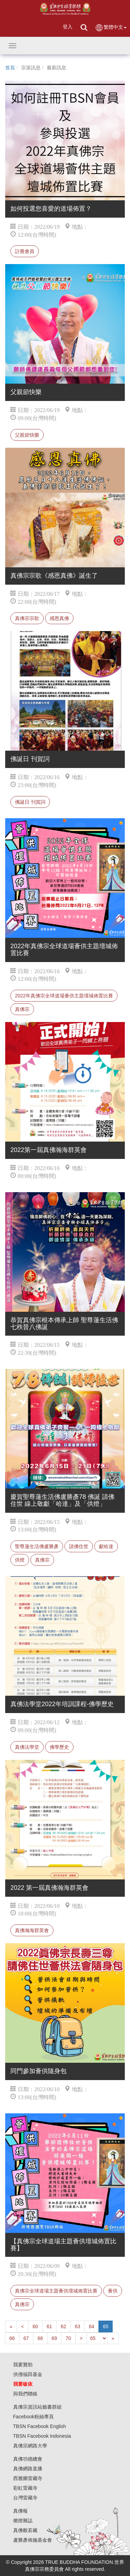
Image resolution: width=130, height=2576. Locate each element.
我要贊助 (23, 2364)
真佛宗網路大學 (30, 2445)
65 (106, 2326)
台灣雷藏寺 (25, 2497)
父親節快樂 (27, 435)
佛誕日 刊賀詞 (30, 802)
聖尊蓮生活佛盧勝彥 (37, 1546)
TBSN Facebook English (39, 2426)
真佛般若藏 (25, 2530)
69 (54, 2338)
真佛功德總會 (27, 2459)
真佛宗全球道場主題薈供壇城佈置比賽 (56, 2291)
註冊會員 (24, 251)
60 (35, 2326)
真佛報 (20, 2511)
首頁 (10, 67)
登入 (67, 26)
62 (63, 2326)
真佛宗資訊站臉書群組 (37, 2407)
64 (91, 2326)
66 (12, 2338)
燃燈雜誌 (23, 2520)
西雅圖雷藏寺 (27, 2478)
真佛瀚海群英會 (32, 1930)
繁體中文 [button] (111, 27)
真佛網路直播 (27, 2468)
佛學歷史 (59, 1747)
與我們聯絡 (25, 2393)
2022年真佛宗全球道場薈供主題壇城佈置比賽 (64, 995)
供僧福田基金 (27, 2374)
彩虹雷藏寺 (25, 2488)
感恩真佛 (59, 618)
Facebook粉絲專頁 (33, 2416)
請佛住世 (78, 1546)
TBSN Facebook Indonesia (42, 2436)
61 (49, 2326)
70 (68, 2338)
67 (26, 2338)
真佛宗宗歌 (27, 618)
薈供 (113, 2291)
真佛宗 (22, 1009)
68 (40, 2338)
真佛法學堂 (27, 1747)
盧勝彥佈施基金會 (32, 2540)
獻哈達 (106, 1546)
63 (77, 2326)
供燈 (20, 1560)
